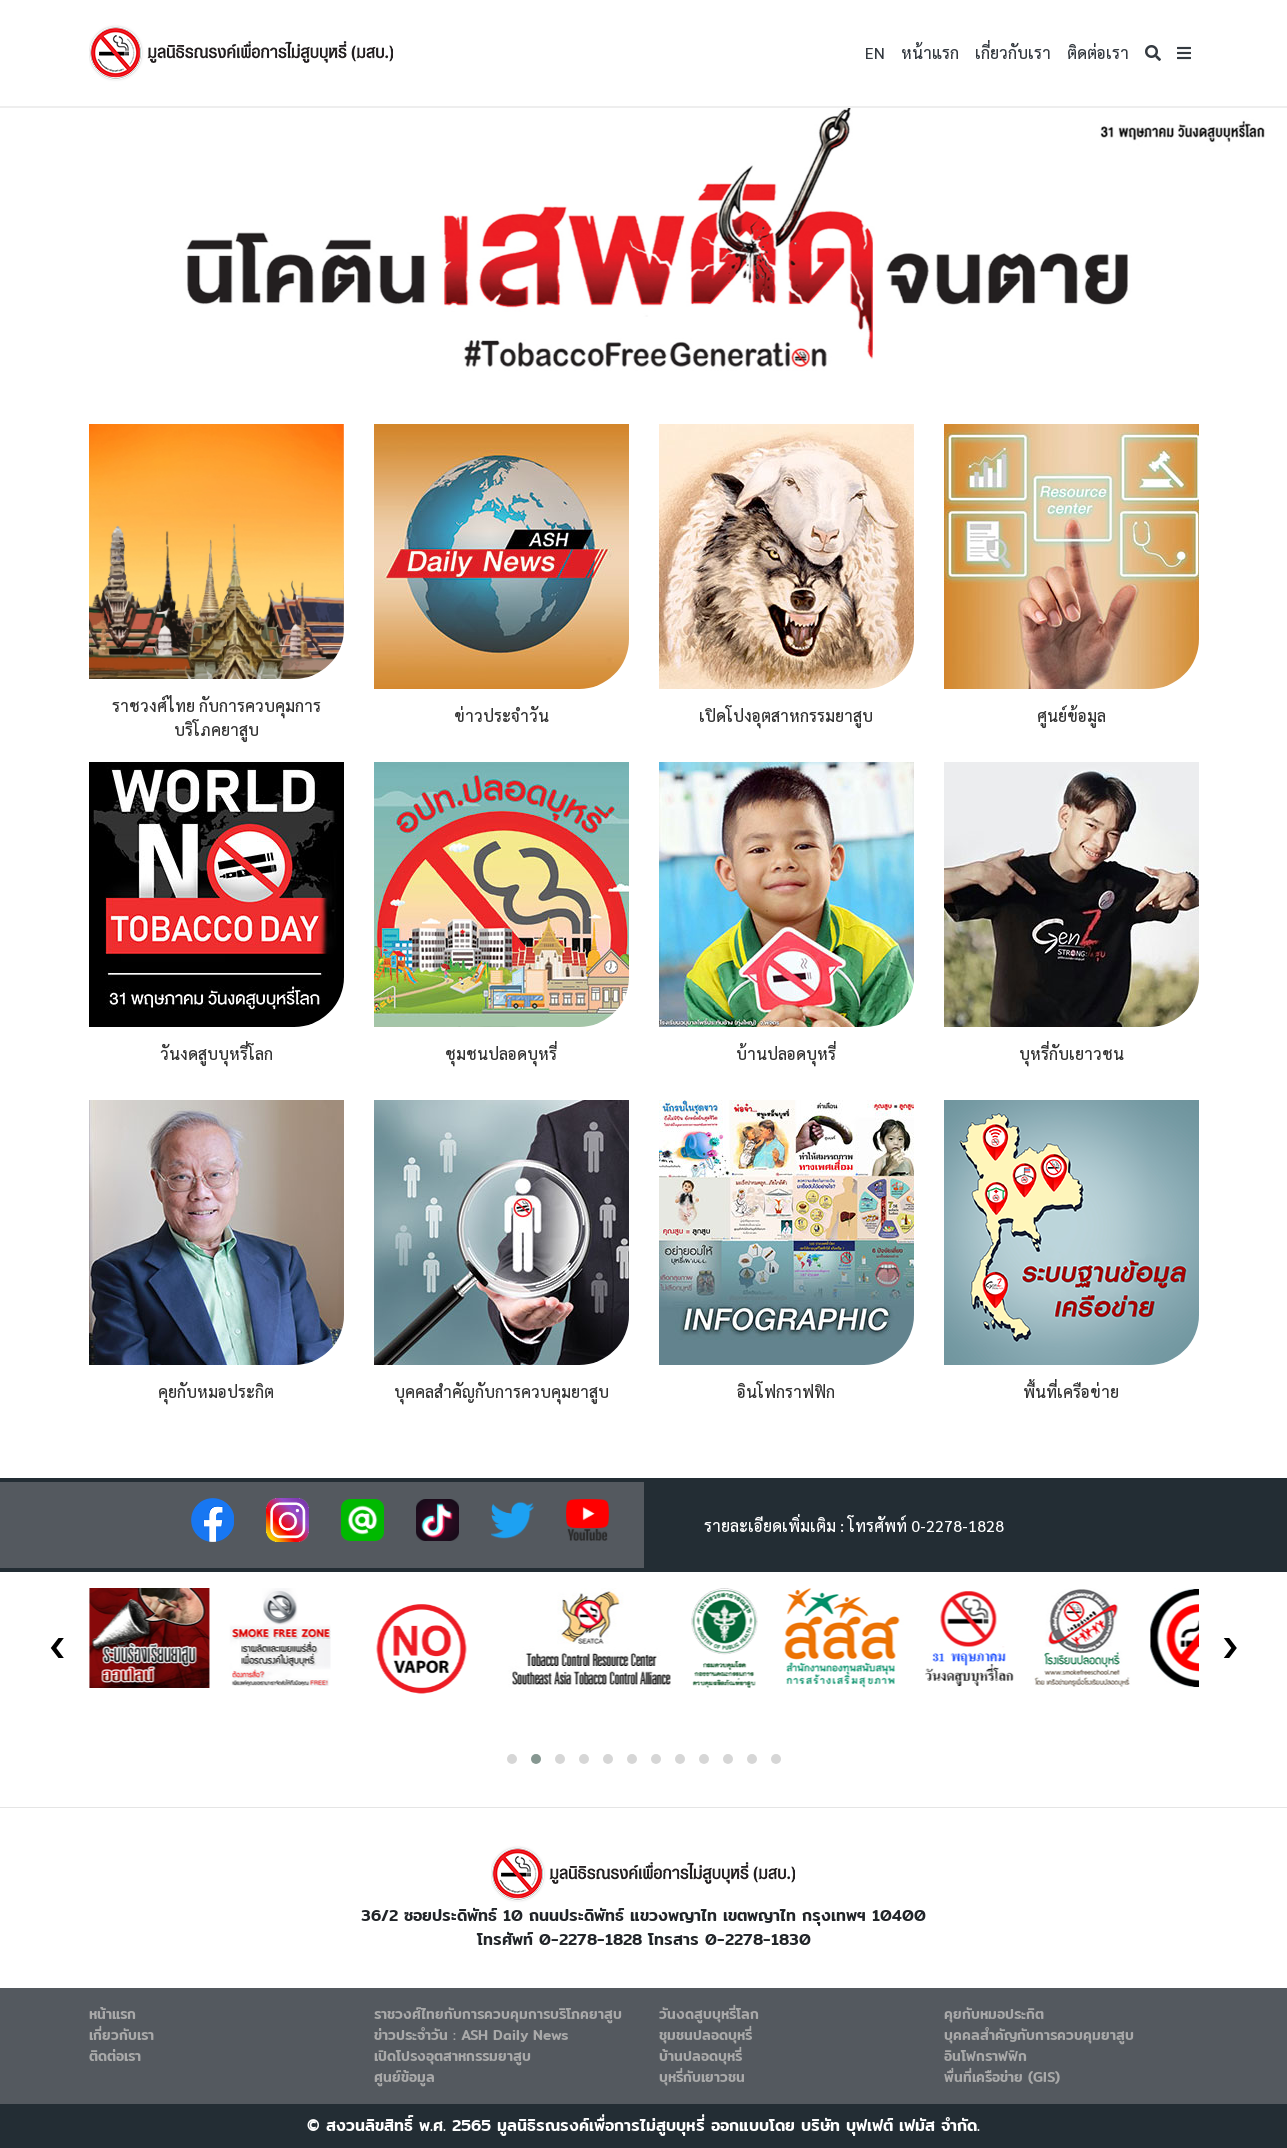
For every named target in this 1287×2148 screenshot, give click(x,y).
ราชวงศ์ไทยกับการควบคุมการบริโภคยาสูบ (498, 2014)
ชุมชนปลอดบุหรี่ (705, 2035)
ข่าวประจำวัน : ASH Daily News (471, 2035)
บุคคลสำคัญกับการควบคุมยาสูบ (1039, 2035)
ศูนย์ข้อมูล (404, 2077)
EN (875, 52)
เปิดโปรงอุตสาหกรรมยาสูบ (452, 2056)
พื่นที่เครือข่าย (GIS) (1002, 2077)
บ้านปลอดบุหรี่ (700, 2056)
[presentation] (57, 1640)
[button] (1184, 53)
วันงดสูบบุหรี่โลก (709, 2014)
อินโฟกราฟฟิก (985, 2056)
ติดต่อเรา (1098, 52)
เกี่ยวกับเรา (1013, 52)
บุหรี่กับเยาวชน (702, 2077)
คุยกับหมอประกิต (994, 2014)
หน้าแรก (930, 52)
